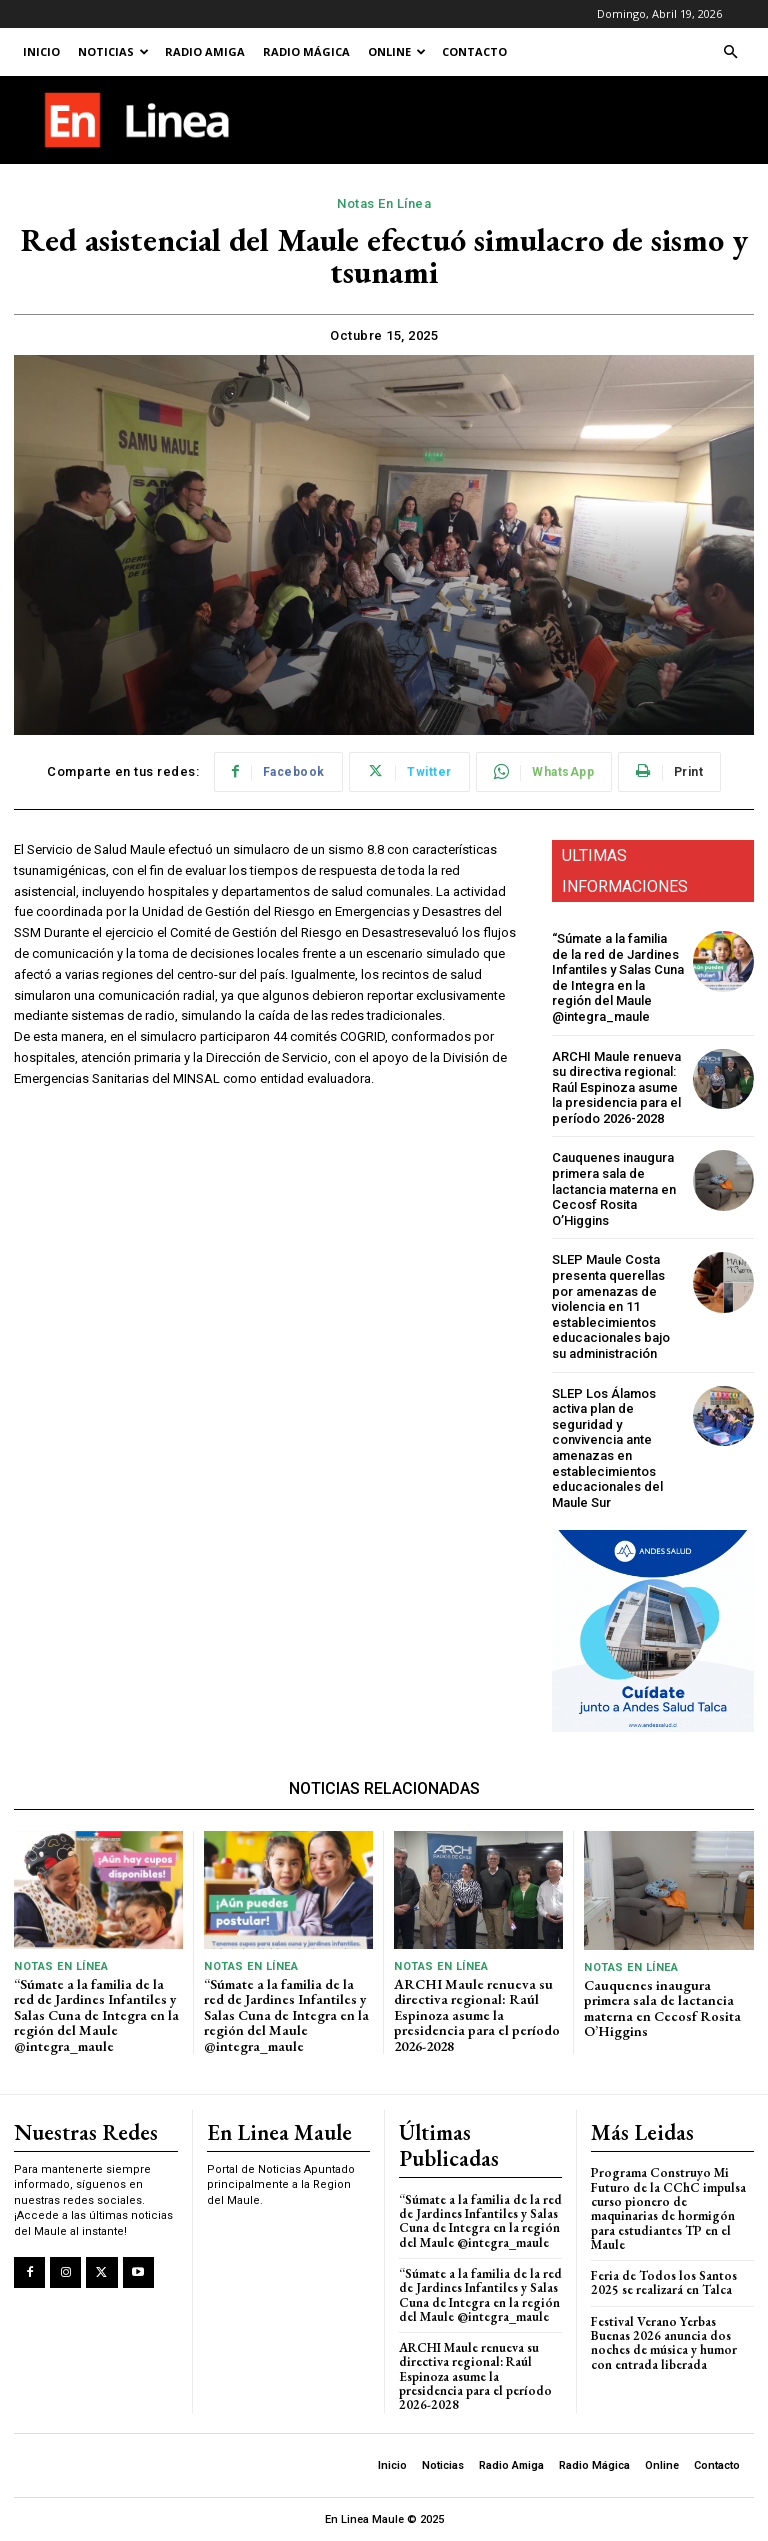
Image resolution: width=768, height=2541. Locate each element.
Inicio (41, 51)
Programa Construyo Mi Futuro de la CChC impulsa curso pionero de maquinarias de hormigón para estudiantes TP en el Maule (668, 2208)
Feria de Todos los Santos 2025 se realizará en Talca (664, 2282)
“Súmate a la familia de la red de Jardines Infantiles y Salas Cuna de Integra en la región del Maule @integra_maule (618, 977)
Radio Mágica (306, 51)
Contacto (474, 51)
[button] (730, 52)
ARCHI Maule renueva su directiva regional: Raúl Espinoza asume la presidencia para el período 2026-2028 (616, 1087)
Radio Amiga (205, 51)
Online (397, 51)
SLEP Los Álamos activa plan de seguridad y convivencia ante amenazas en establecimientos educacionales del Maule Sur (607, 1448)
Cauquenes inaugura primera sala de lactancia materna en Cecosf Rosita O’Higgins (614, 1188)
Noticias (113, 51)
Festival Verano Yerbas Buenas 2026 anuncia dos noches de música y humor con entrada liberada (664, 2343)
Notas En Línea (384, 204)
